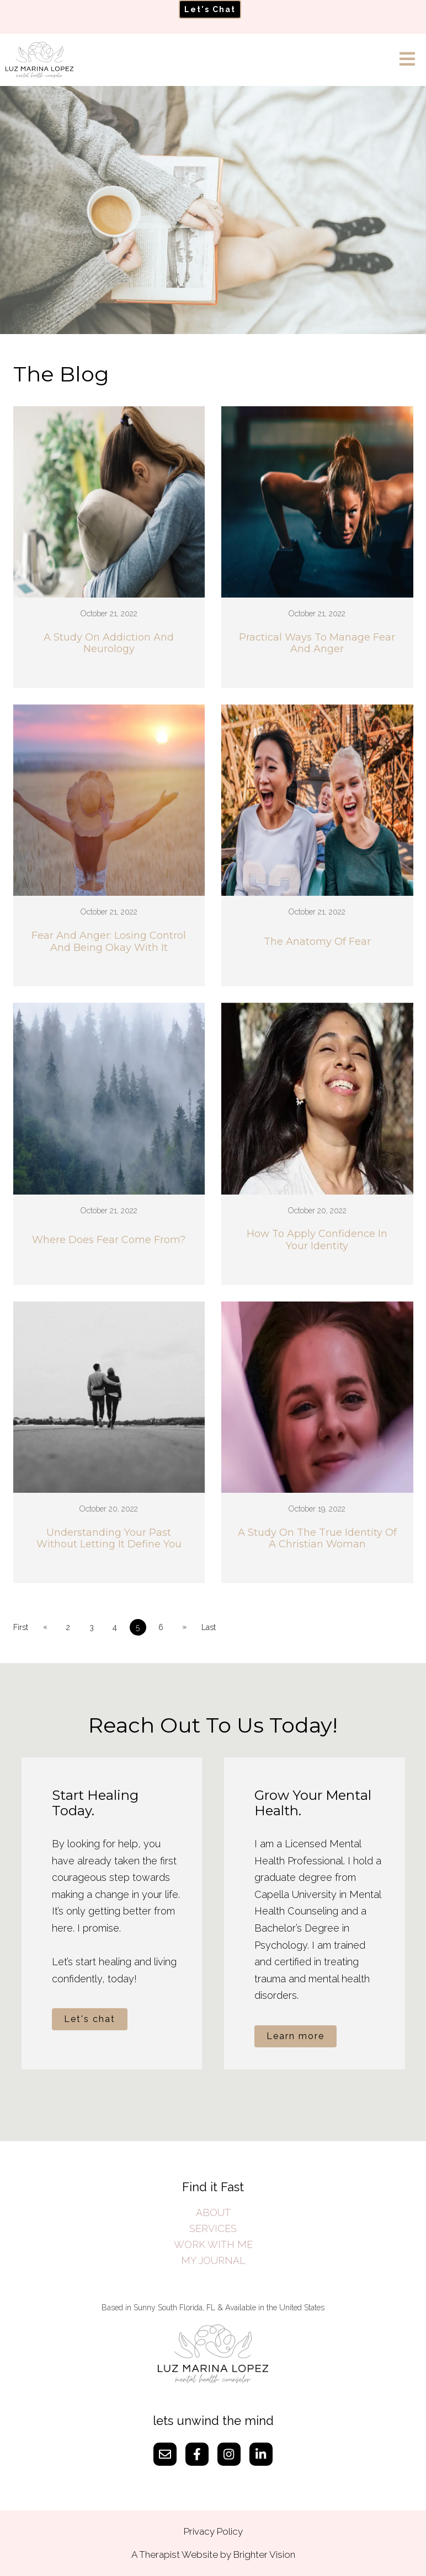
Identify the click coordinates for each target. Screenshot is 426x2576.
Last (208, 1627)
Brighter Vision (264, 2554)
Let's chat (89, 2019)
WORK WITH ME (213, 2244)
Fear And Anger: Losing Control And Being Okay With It (108, 942)
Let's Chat (210, 9)
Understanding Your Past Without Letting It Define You (109, 1539)
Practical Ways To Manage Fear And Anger (317, 643)
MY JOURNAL (213, 2260)
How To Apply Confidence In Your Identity (317, 1240)
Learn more (295, 2036)
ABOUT (213, 2212)
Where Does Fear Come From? (108, 1240)
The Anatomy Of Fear (317, 942)
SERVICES (213, 2228)
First (20, 1627)
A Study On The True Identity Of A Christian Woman (317, 1539)
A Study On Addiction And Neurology (109, 643)
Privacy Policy (213, 2531)
